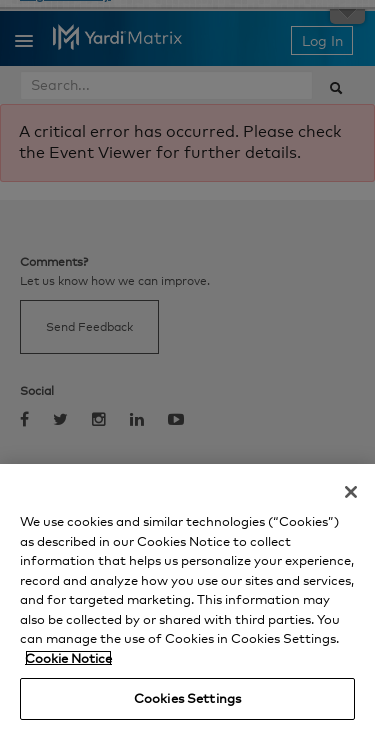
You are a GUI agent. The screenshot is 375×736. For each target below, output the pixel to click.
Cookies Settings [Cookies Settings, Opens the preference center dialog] (187, 698)
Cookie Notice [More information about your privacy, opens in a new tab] (68, 658)
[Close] (351, 492)
